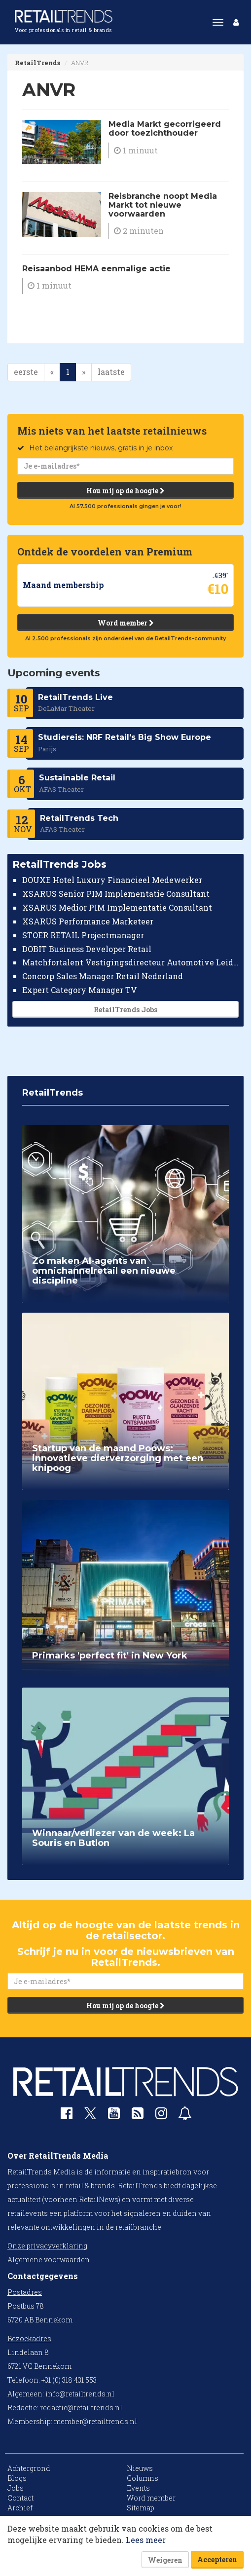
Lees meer (146, 2540)
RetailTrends (37, 63)
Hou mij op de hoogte (125, 490)
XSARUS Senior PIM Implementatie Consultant (116, 893)
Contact (20, 2497)
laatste (111, 372)
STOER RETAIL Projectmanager (83, 934)
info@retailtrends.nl (79, 2393)
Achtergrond (28, 2468)
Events (138, 2488)
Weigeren (165, 2560)
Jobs (15, 2488)
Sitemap (140, 2507)
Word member (126, 622)
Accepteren (217, 2559)
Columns (142, 2478)
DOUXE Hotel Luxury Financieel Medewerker (112, 880)
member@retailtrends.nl (95, 2421)
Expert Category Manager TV (79, 990)
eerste (26, 372)
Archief (20, 2507)
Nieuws (140, 2468)
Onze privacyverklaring (47, 2245)
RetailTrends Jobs (125, 1009)
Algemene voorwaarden (48, 2259)
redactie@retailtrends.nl (81, 2407)
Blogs (17, 2478)
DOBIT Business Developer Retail (86, 948)
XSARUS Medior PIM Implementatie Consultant (117, 907)
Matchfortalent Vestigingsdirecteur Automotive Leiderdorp (130, 962)
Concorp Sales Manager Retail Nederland (102, 976)
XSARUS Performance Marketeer (87, 921)
